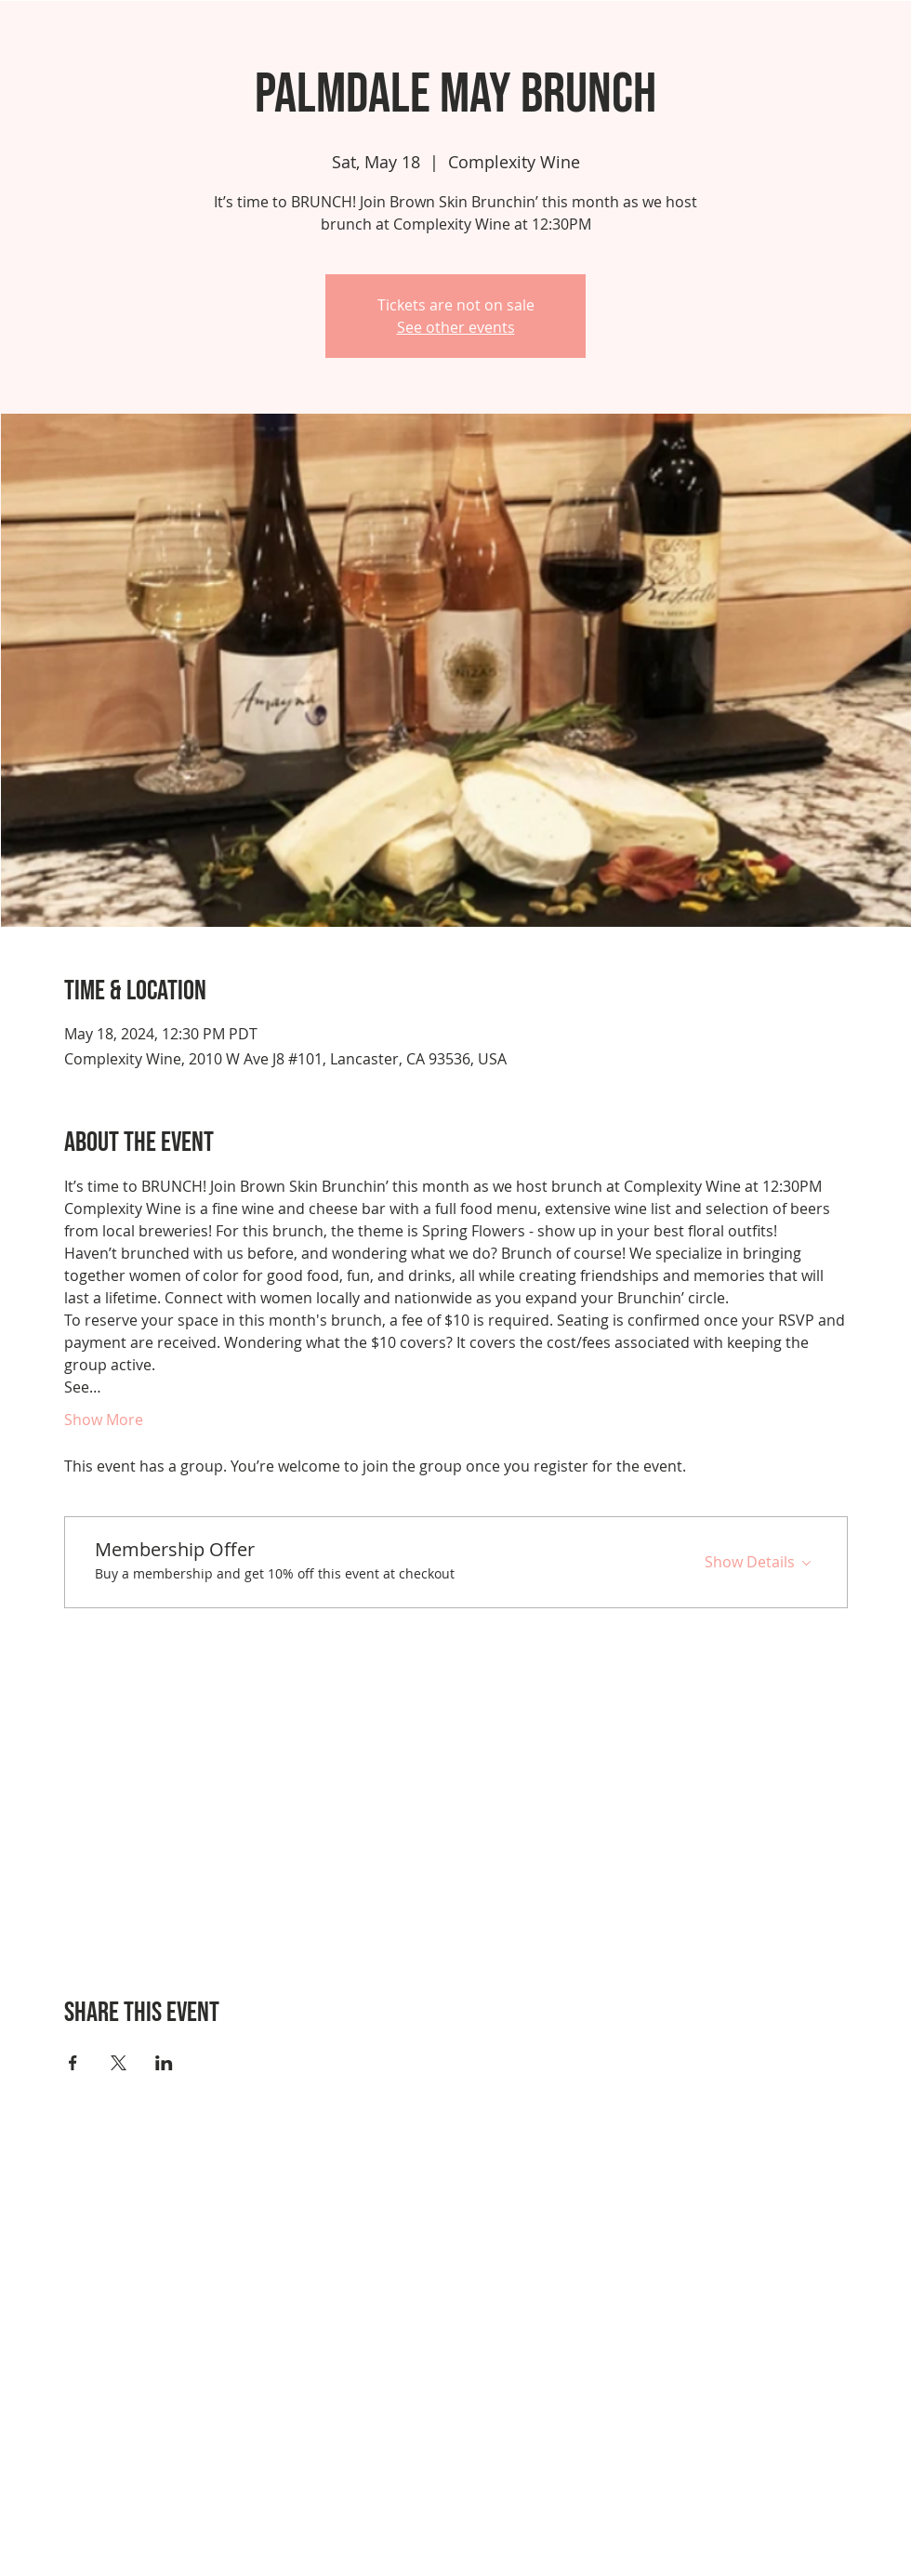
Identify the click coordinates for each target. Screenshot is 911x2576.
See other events (456, 327)
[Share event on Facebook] (73, 2062)
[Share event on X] (118, 2062)
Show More (103, 1419)
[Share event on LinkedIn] (164, 2062)
